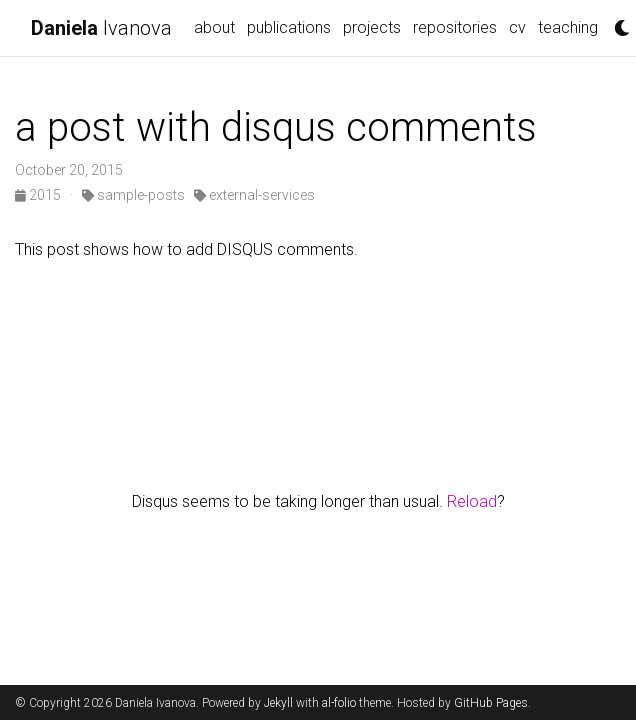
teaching (568, 27)
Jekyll (278, 703)
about (214, 27)
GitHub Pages (491, 703)
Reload (472, 501)
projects (372, 27)
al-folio (339, 703)
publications (289, 27)
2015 (39, 195)
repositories (455, 27)
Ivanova (101, 28)
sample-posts (133, 195)
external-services (254, 195)
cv (517, 27)
